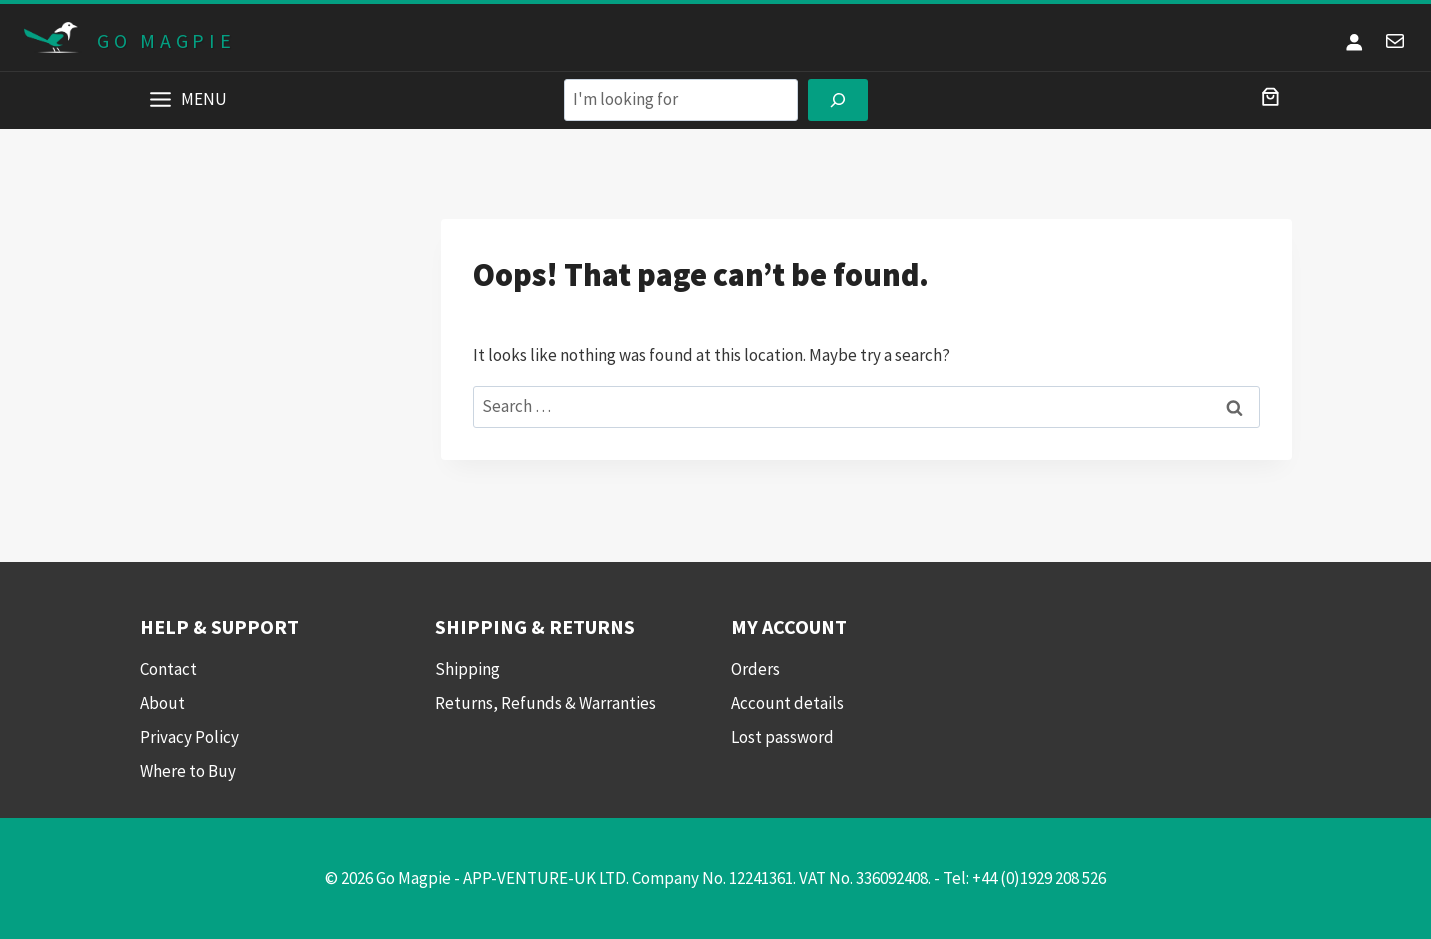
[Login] (1354, 41)
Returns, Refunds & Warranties (545, 703)
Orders (755, 669)
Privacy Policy (189, 737)
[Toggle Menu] (160, 99)
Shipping (467, 669)
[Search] (838, 100)
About (162, 703)
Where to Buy (188, 771)
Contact (168, 669)
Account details (787, 703)
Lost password (782, 737)
